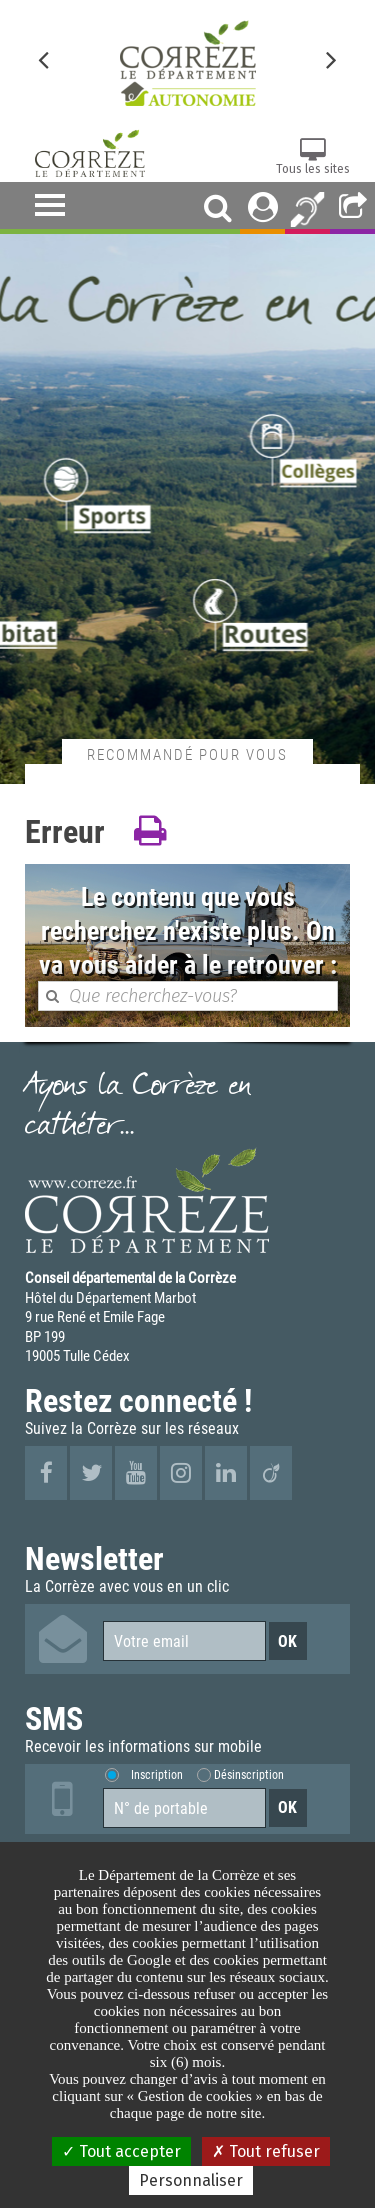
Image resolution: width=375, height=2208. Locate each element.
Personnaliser (191, 2180)
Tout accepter (121, 2151)
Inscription (157, 1774)
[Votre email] (184, 1641)
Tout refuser (266, 2151)
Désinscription (249, 1774)
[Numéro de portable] (184, 1808)
